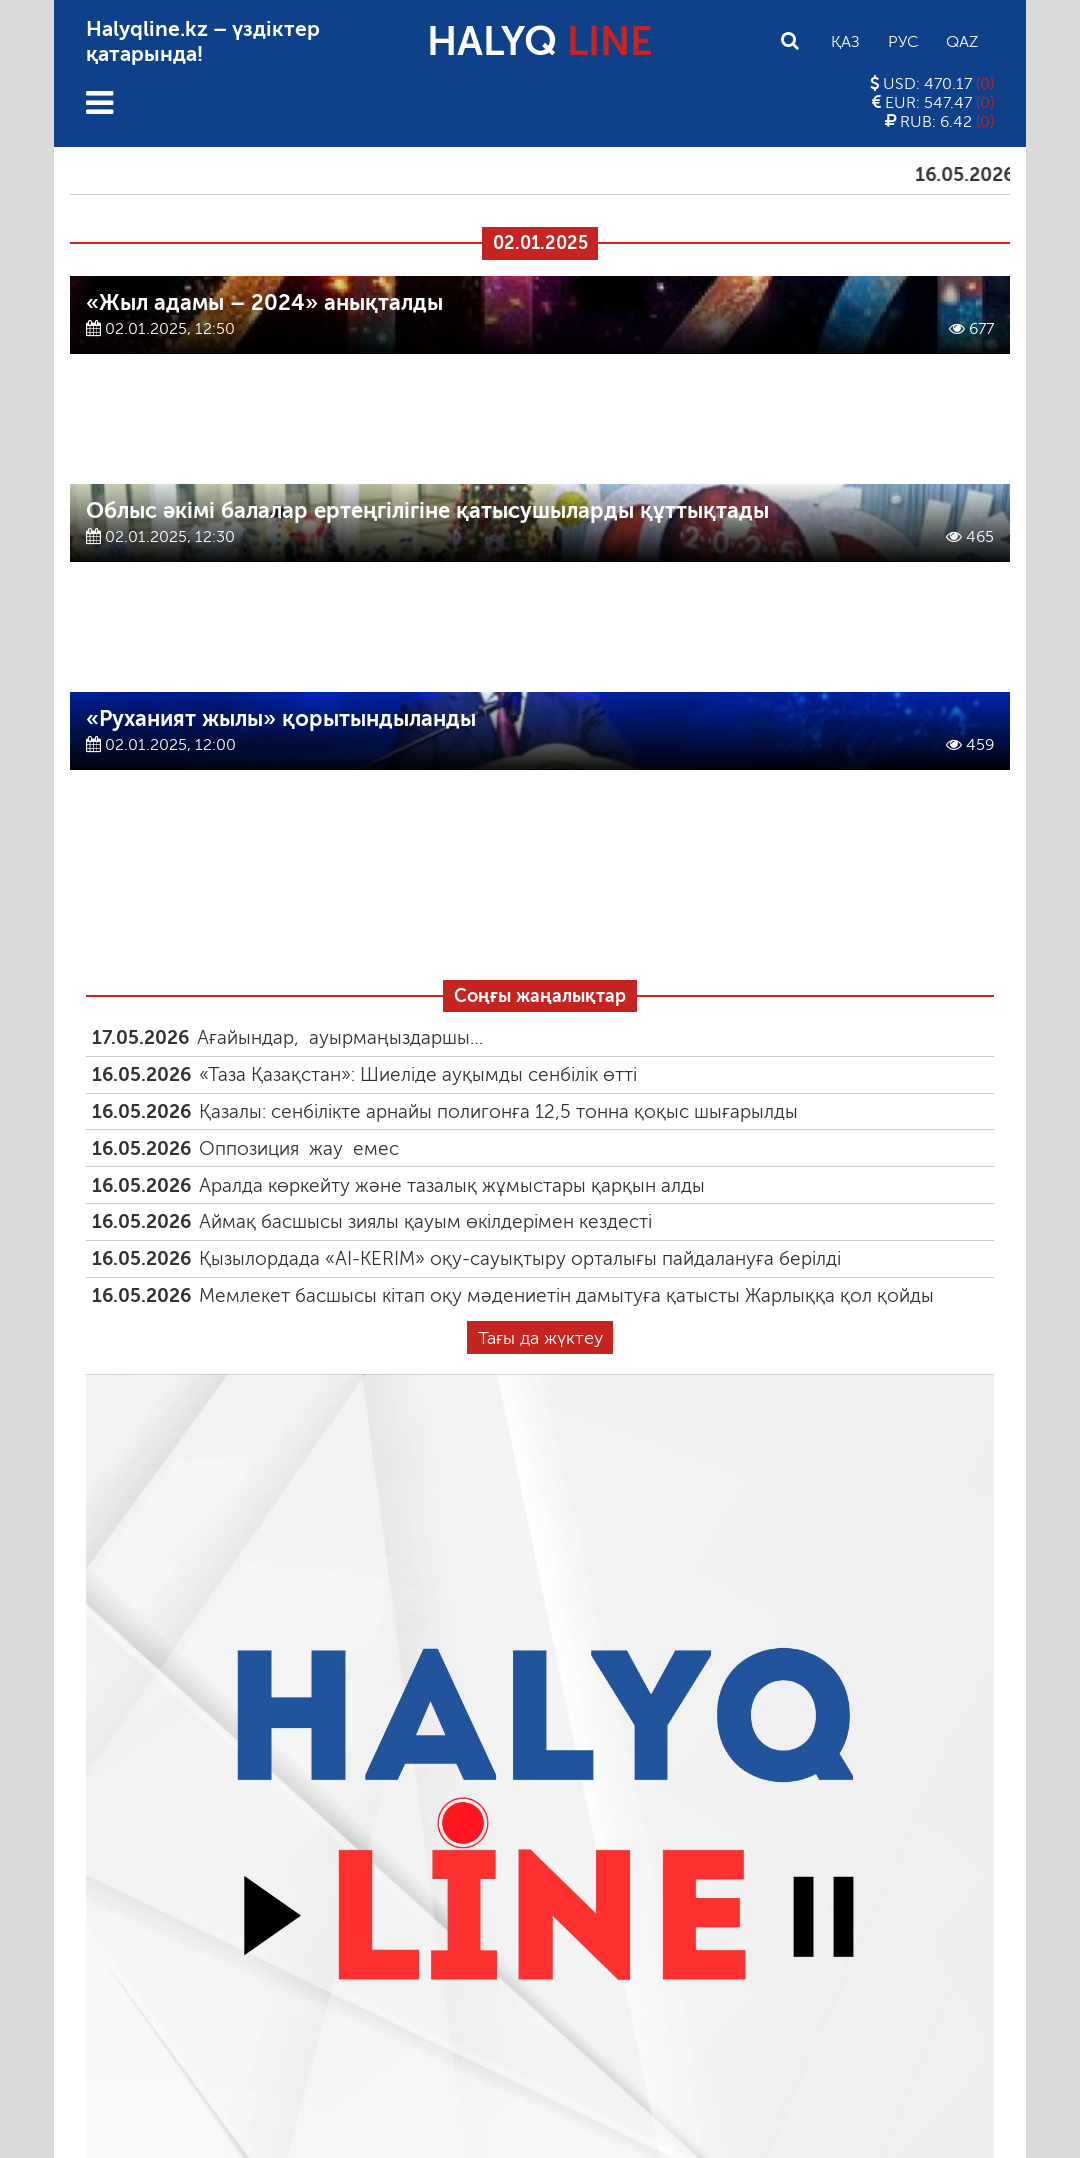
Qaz (962, 41)
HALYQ (540, 41)
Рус (903, 41)
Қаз (845, 41)
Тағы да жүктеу (540, 1338)
